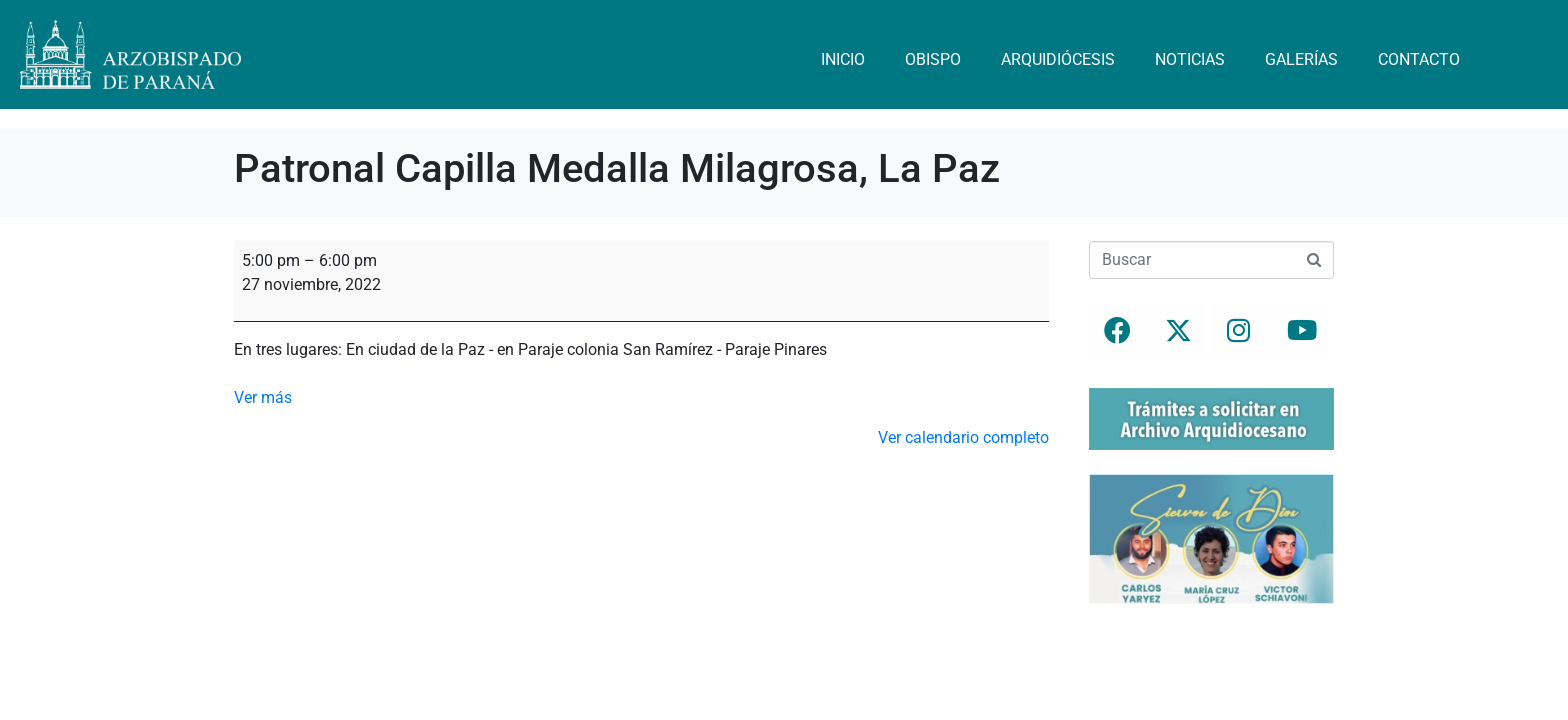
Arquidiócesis (1058, 59)
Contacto (1419, 59)
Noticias (1190, 59)
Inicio (843, 59)
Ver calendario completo (963, 437)
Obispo (933, 59)
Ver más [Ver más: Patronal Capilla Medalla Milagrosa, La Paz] (263, 397)
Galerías (1301, 59)
